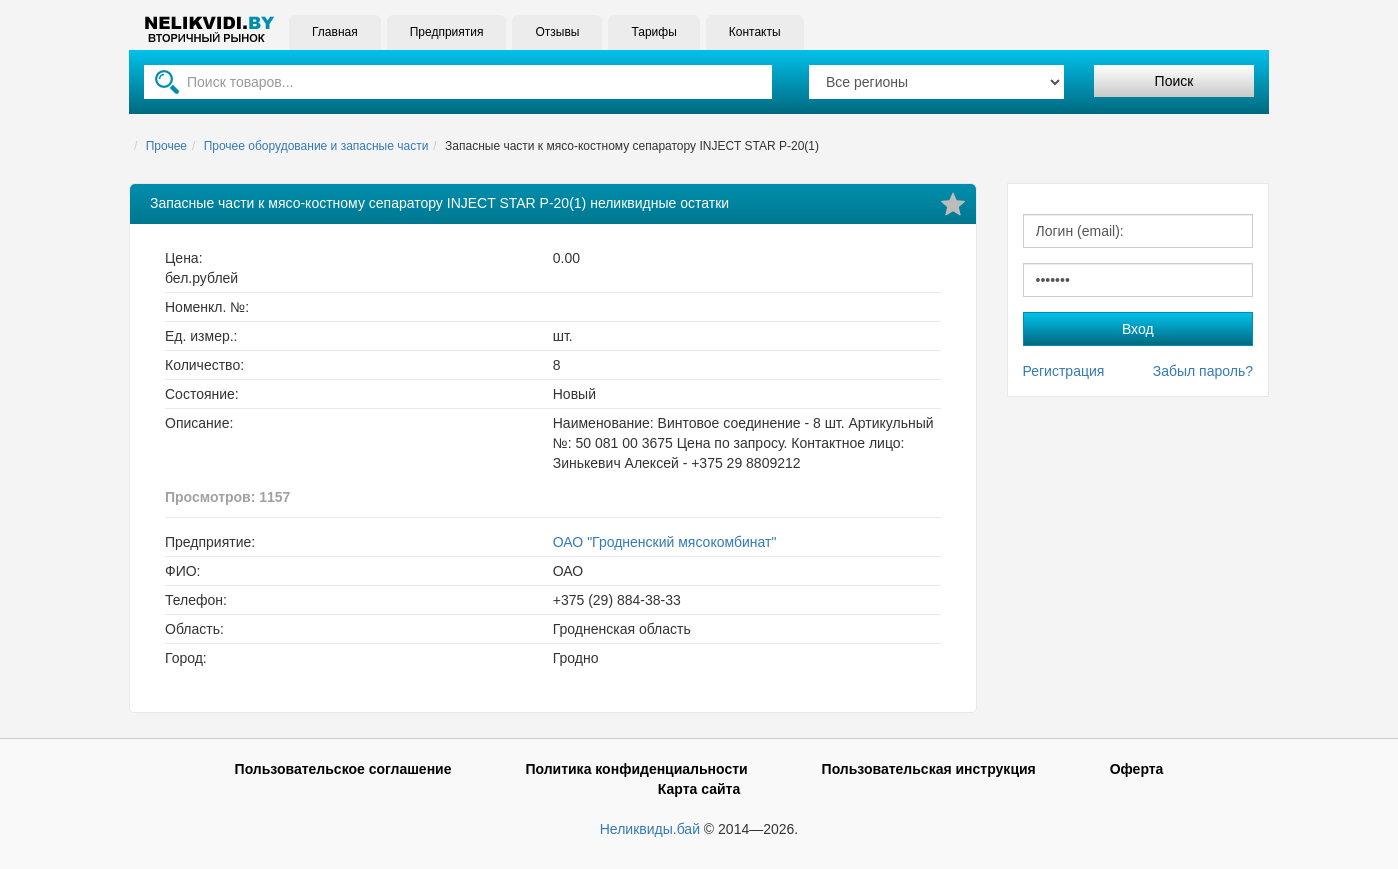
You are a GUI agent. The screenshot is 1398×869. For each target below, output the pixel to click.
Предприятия (447, 32)
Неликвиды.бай (650, 829)
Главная (335, 32)
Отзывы (557, 32)
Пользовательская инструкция (929, 769)
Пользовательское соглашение (343, 769)
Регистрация (1064, 371)
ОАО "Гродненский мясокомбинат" (665, 542)
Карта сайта (699, 789)
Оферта (1137, 769)
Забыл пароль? (1203, 371)
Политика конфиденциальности (636, 769)
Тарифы (653, 32)
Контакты (755, 32)
